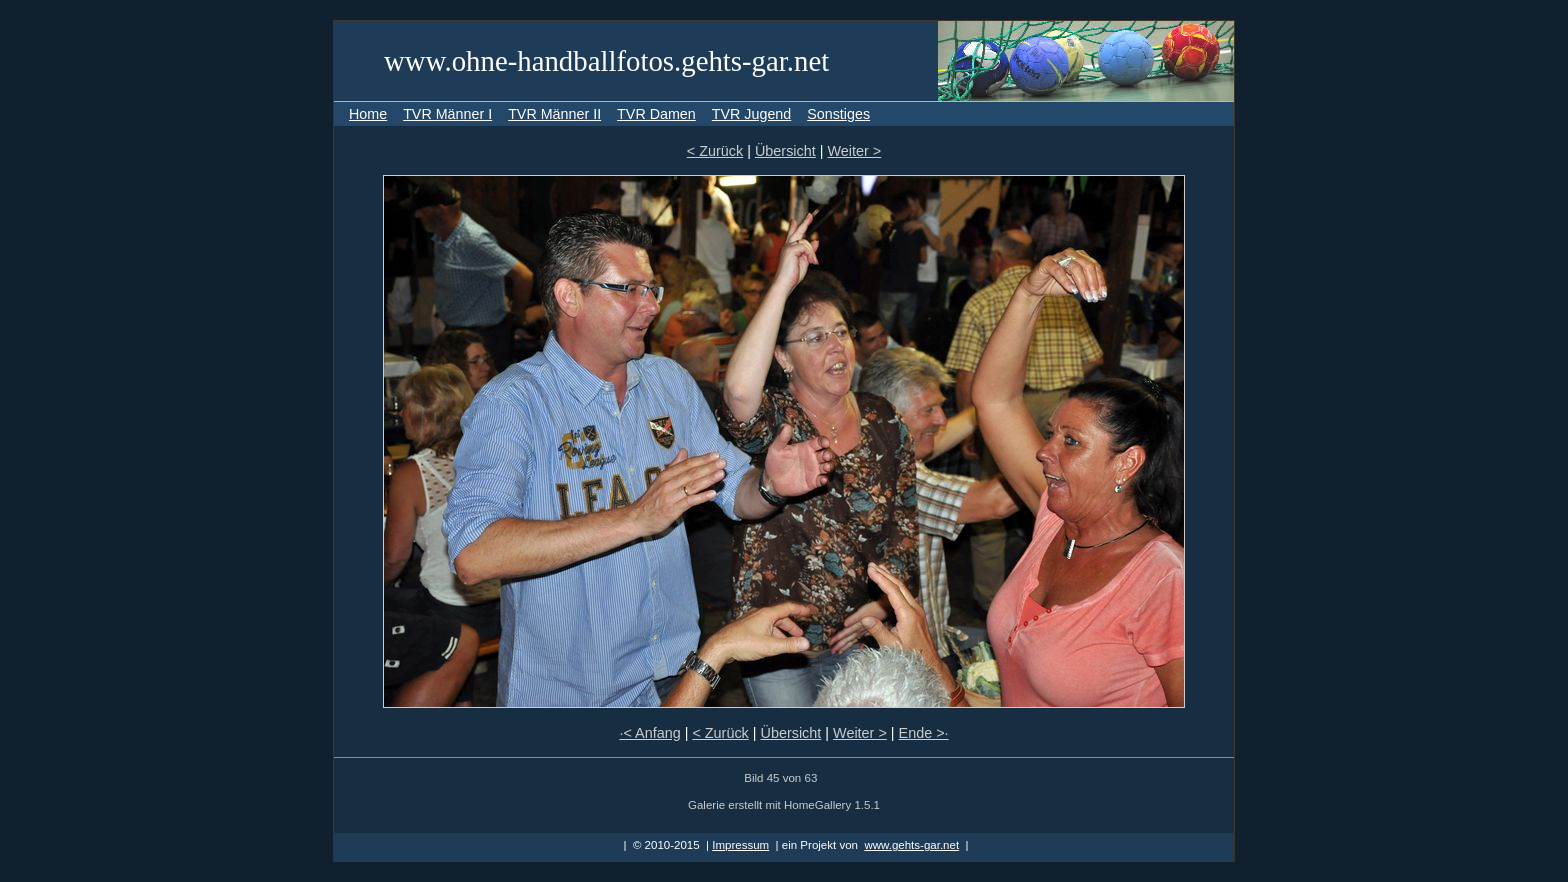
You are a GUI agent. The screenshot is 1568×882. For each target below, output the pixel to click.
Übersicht (785, 151)
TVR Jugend (751, 114)
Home (368, 114)
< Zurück (715, 151)
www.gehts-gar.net (911, 845)
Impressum (740, 845)
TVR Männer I (447, 114)
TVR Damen (656, 114)
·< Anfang (649, 733)
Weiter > (854, 151)
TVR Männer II (554, 114)
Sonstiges (838, 114)
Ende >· (924, 733)
